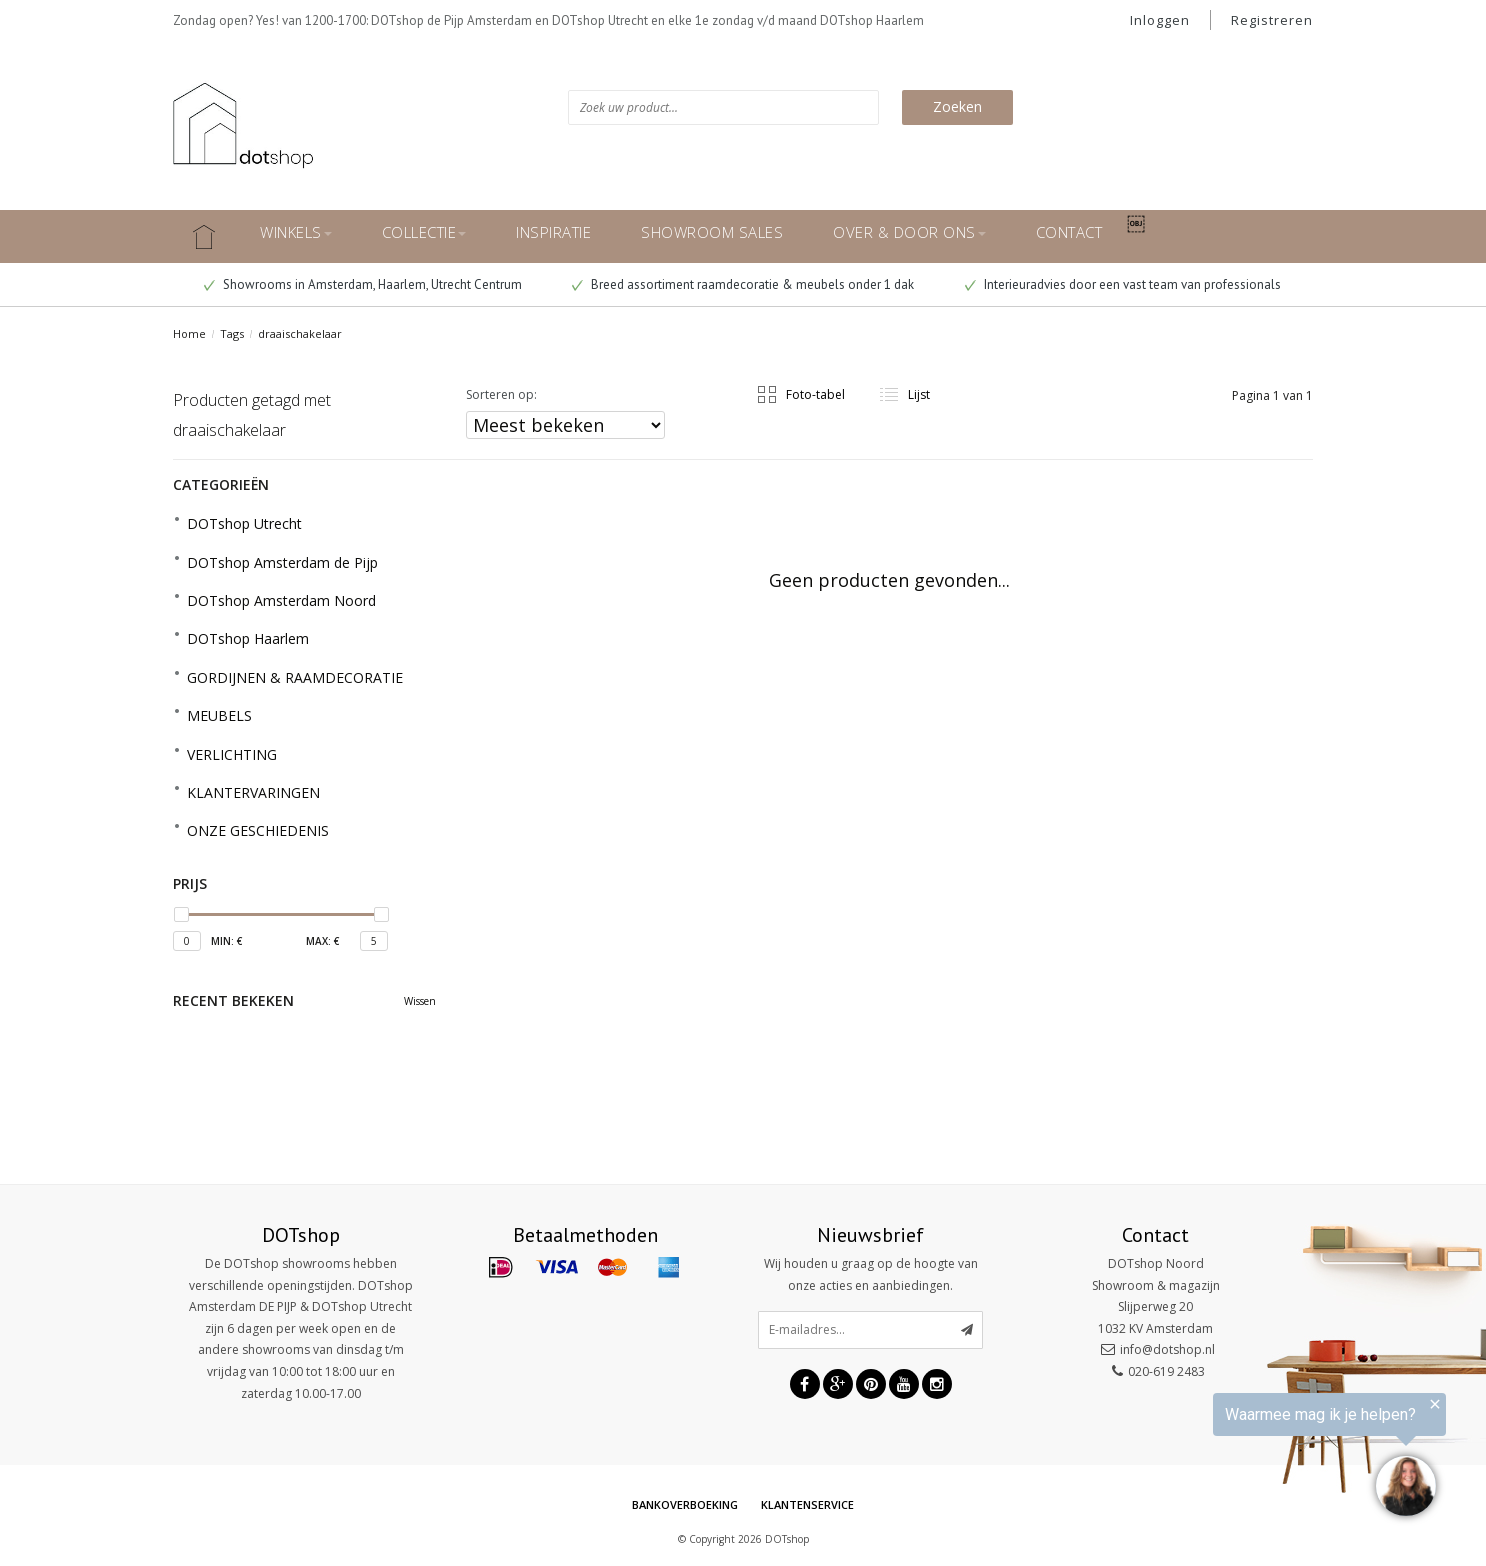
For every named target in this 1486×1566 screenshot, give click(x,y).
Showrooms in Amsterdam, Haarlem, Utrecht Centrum (363, 284)
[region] (1240, 1458)
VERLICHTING (232, 754)
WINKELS (296, 232)
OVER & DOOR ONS (909, 232)
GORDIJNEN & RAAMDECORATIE (295, 677)
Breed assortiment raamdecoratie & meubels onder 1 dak (743, 284)
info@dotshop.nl (1167, 1349)
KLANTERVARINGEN (253, 792)
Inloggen (1160, 20)
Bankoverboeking (685, 1504)
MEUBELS (219, 715)
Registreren (1272, 20)
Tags (232, 333)
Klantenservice (807, 1504)
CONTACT (1069, 232)
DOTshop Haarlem (248, 638)
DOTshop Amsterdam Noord (281, 600)
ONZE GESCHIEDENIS (258, 830)
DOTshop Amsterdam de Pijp (282, 562)
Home (189, 333)
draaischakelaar (300, 333)
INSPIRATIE (553, 232)
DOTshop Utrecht (244, 523)
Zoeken (957, 106)
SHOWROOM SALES (712, 232)
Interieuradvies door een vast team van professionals (1123, 284)
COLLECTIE (424, 232)
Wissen (420, 1001)
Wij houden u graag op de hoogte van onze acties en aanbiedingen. (871, 1274)
